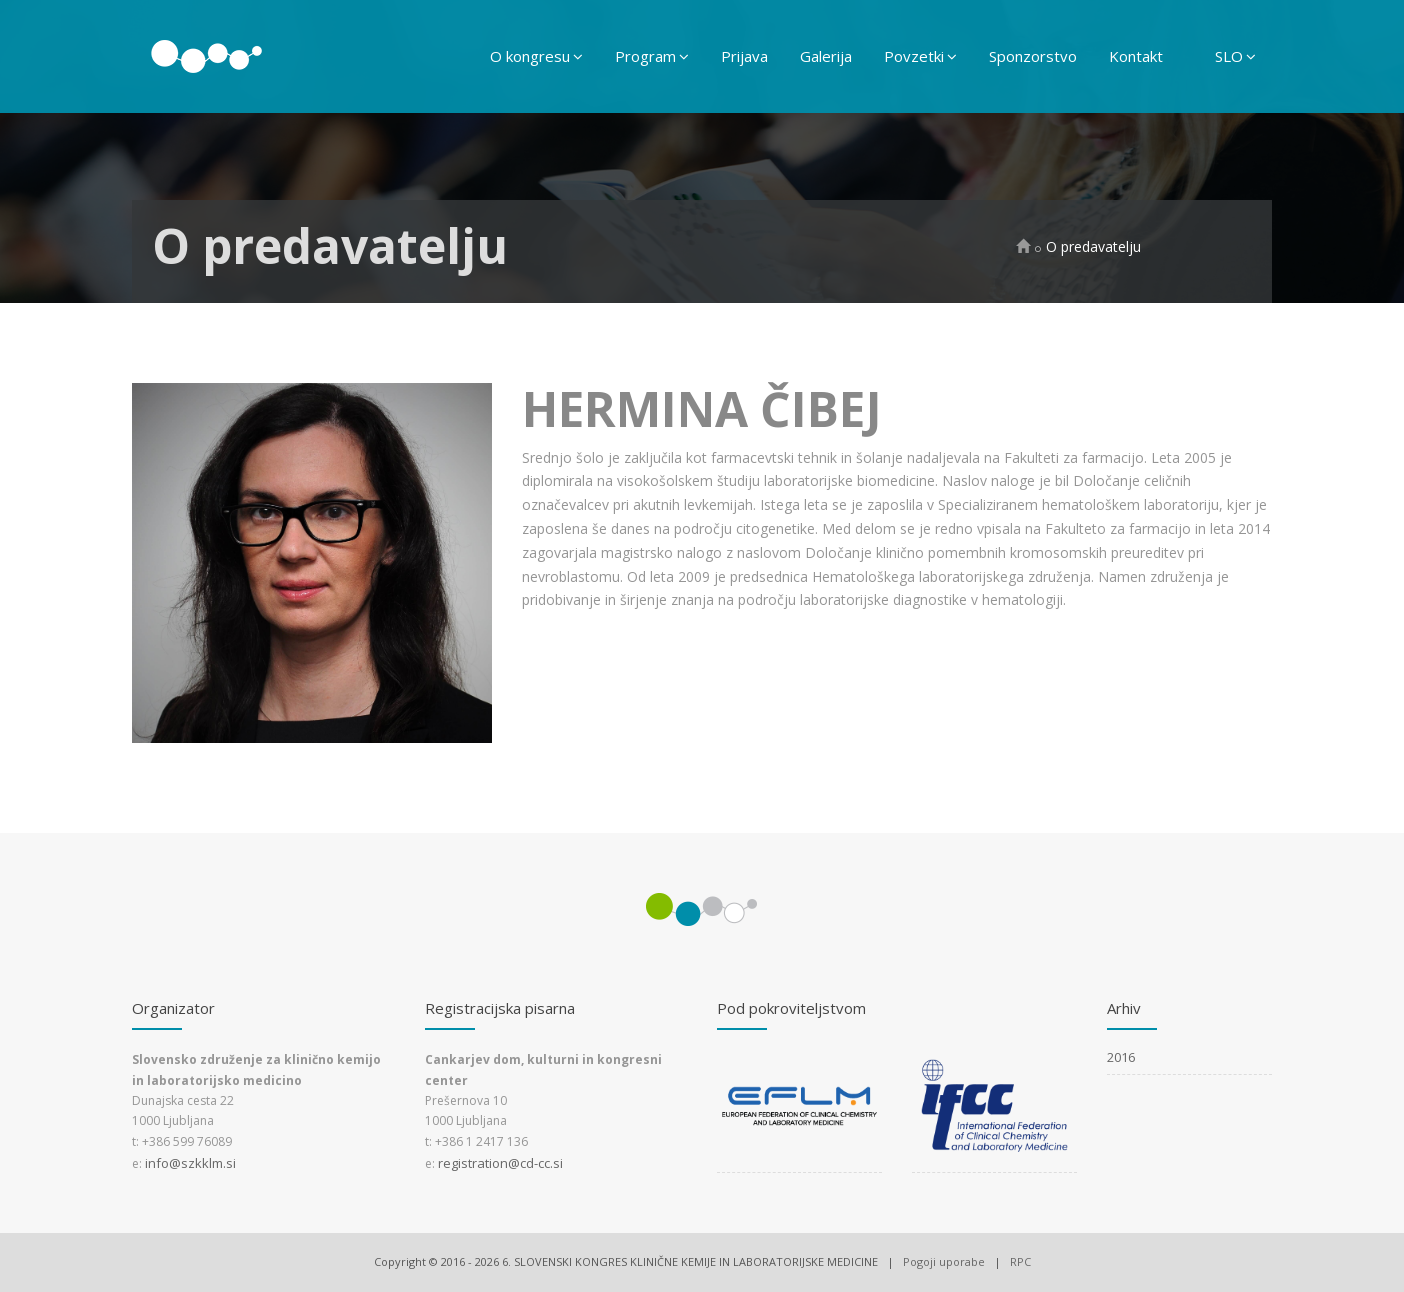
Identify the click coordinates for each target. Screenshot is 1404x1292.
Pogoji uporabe (944, 1261)
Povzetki (920, 56)
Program (652, 56)
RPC (1020, 1261)
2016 (1121, 1057)
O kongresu (536, 56)
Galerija (826, 56)
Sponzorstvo (1033, 56)
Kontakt (1136, 56)
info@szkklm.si (190, 1163)
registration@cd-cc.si (500, 1163)
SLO (1235, 56)
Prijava (744, 56)
